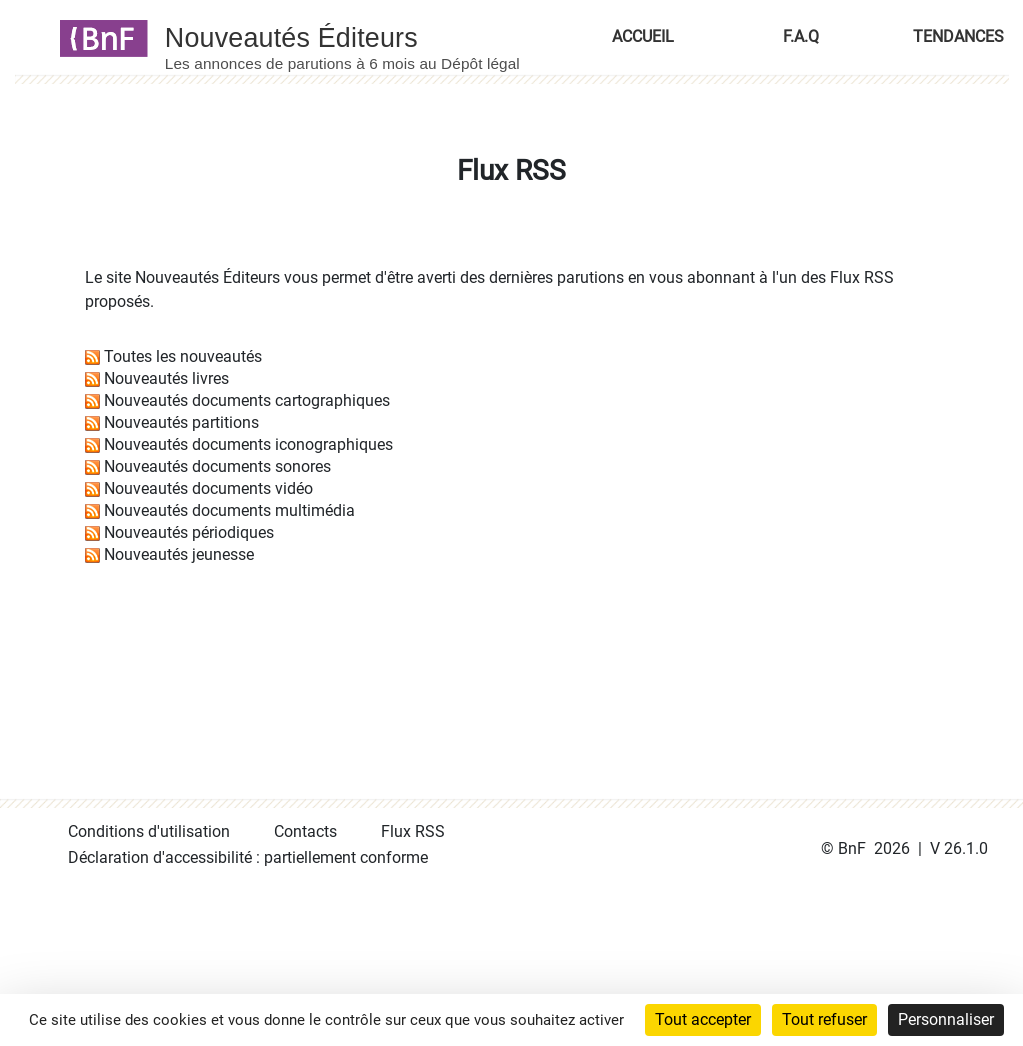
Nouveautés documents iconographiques (248, 444)
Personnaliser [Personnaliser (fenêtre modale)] (946, 1019)
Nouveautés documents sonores (217, 466)
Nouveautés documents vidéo (208, 488)
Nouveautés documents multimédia (229, 510)
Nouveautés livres (166, 378)
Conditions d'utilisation (149, 831)
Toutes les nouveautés (183, 356)
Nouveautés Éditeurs (207, 277)
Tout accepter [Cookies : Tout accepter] (703, 1019)
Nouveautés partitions (181, 422)
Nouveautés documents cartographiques (247, 400)
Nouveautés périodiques (189, 532)
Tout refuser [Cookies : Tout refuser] (824, 1019)
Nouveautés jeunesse (179, 554)
